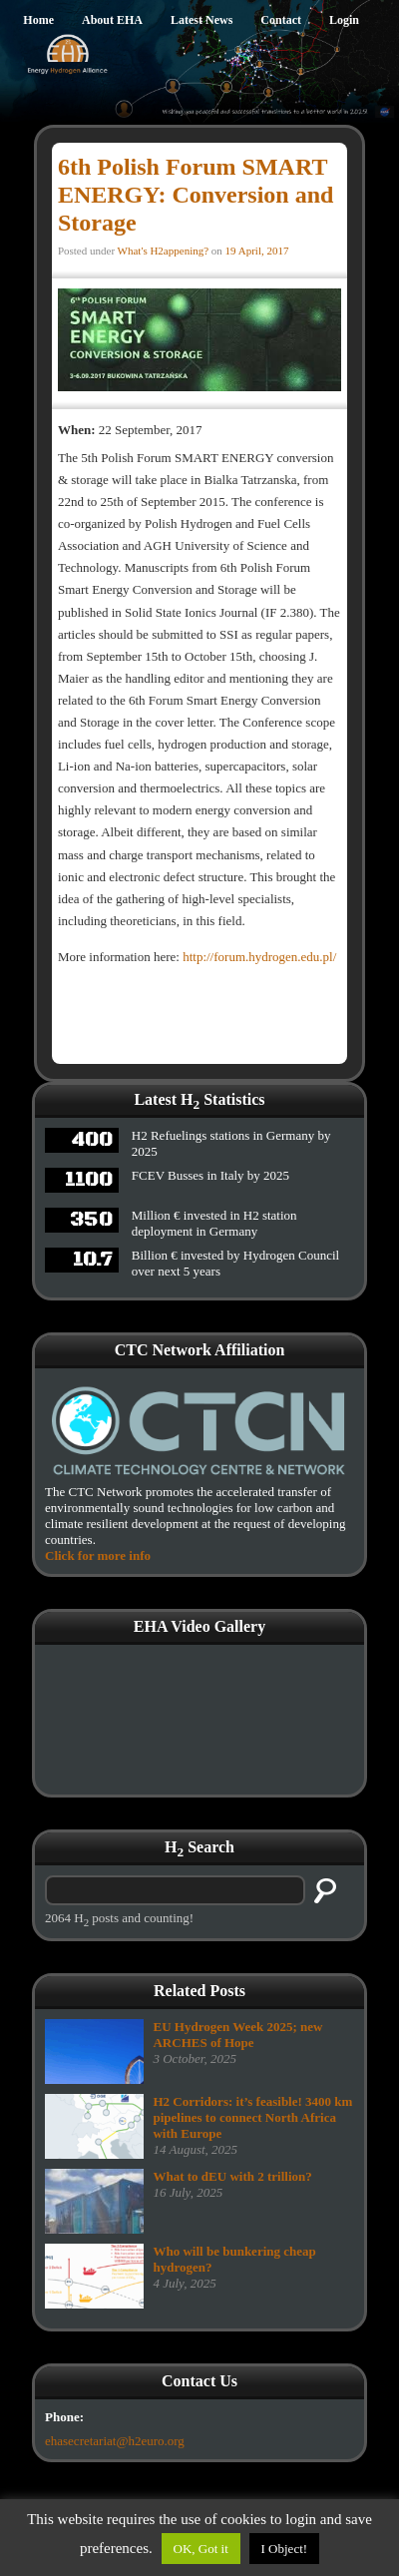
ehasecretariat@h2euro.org (115, 2440)
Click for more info (98, 1555)
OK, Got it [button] (201, 2548)
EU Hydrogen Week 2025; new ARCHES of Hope (237, 2034)
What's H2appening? (163, 251)
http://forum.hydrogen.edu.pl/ (258, 956)
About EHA (112, 20)
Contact (280, 20)
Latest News (201, 20)
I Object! (284, 2548)
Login (344, 20)
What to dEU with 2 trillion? (232, 2176)
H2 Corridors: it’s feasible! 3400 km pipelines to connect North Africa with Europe (252, 2117)
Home (38, 20)
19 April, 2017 (257, 251)
